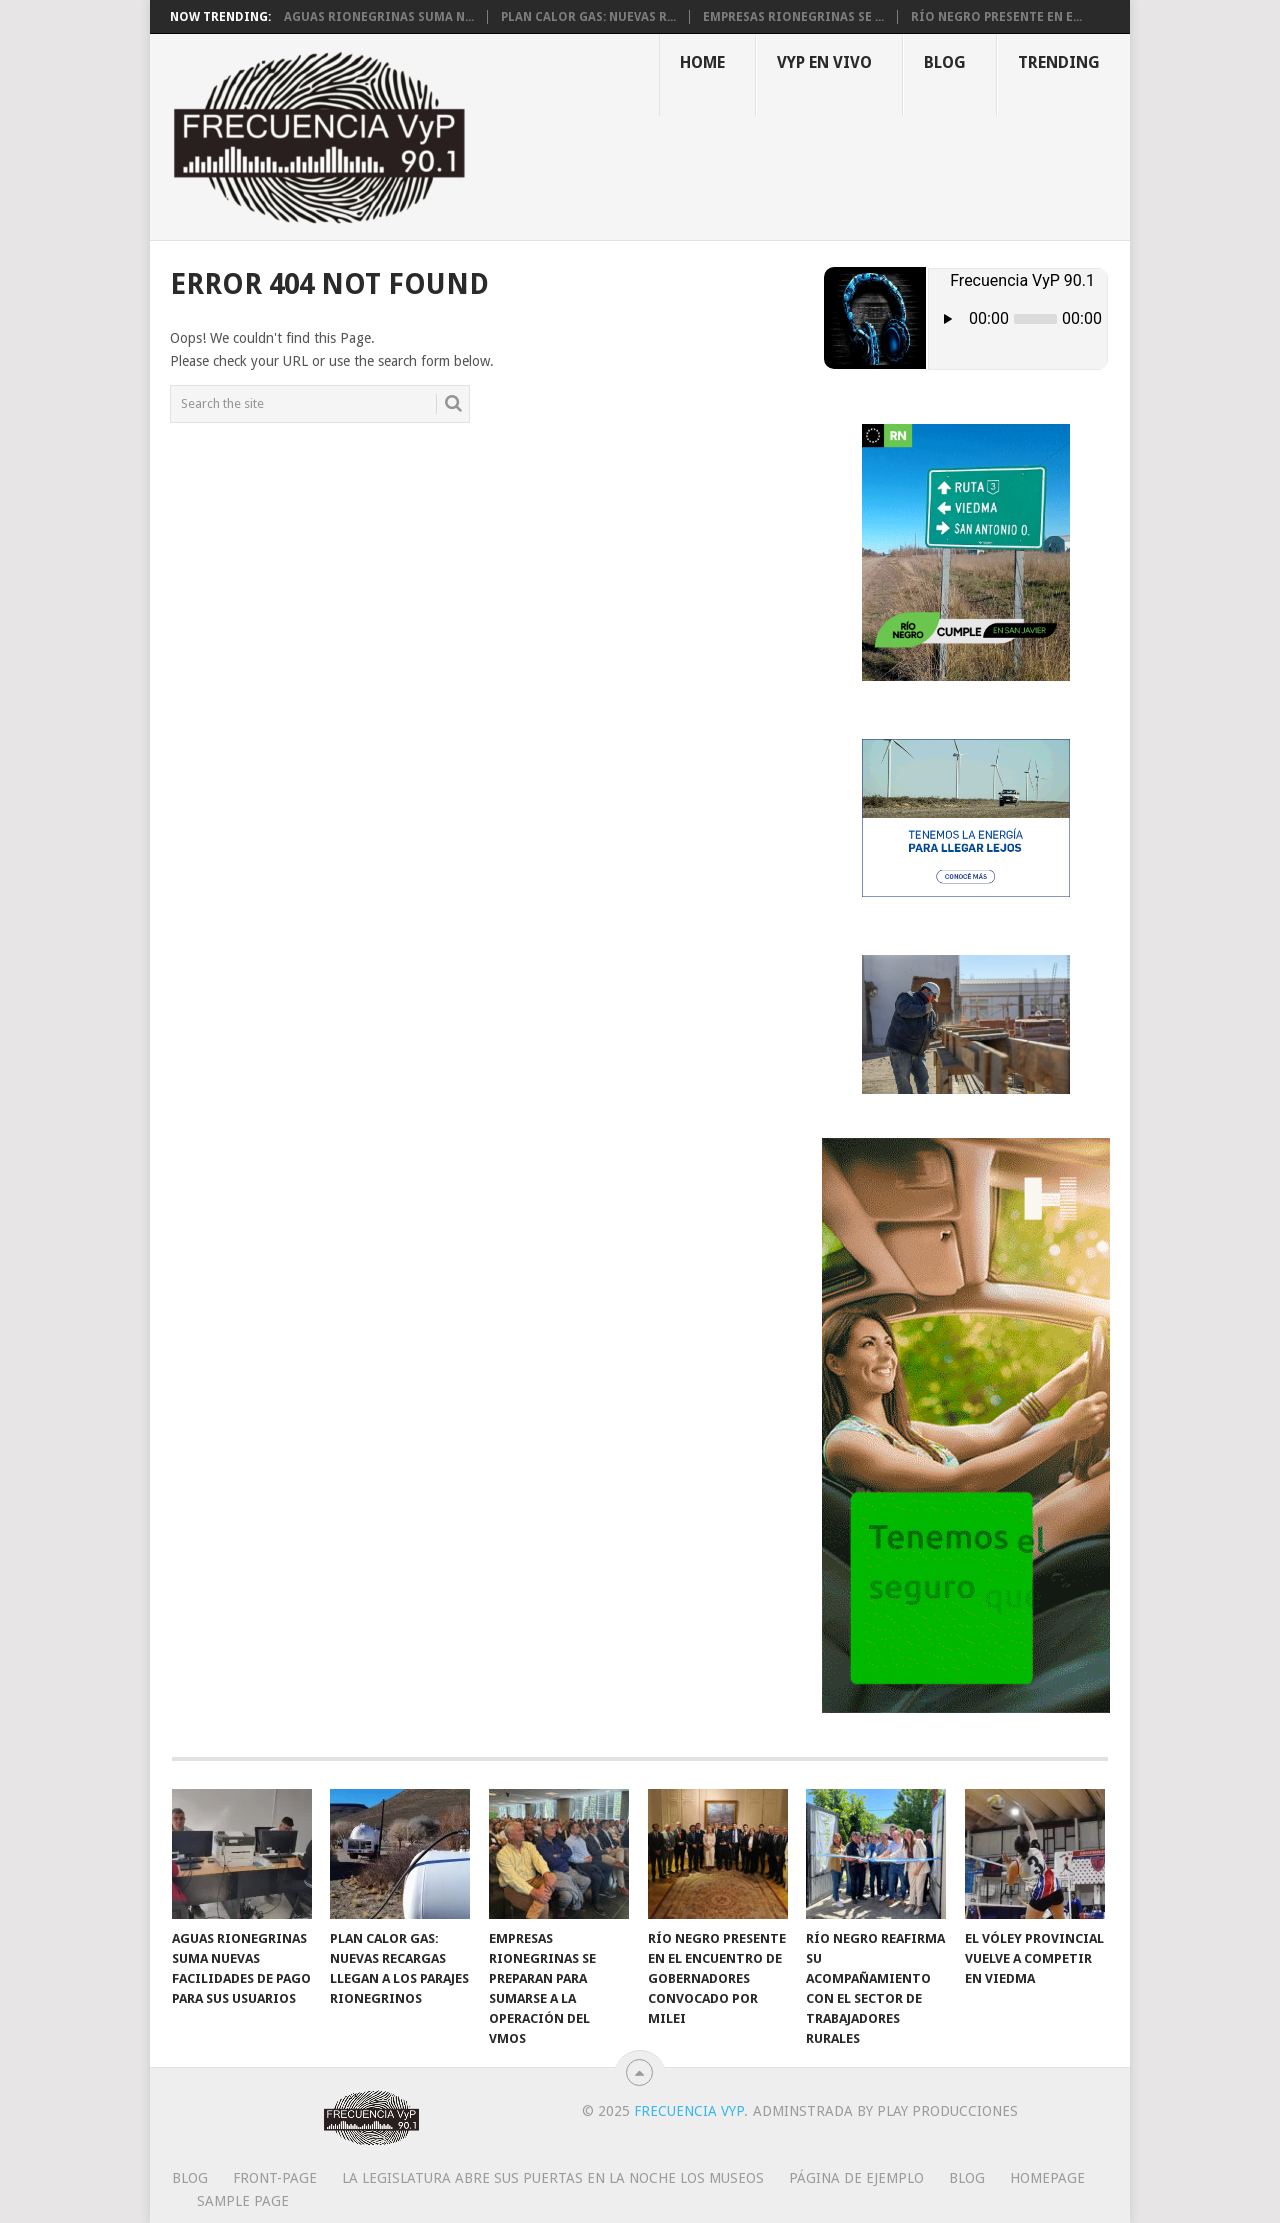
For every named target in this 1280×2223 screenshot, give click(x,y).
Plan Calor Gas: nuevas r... (588, 17)
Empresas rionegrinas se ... (793, 17)
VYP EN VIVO (824, 62)
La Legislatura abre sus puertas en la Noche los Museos (553, 2178)
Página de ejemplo (856, 2178)
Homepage (1047, 2178)
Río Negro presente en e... (996, 17)
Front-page (275, 2178)
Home (702, 62)
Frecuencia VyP (689, 2111)
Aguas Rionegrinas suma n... (379, 17)
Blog (945, 62)
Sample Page (243, 2201)
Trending (1059, 62)
